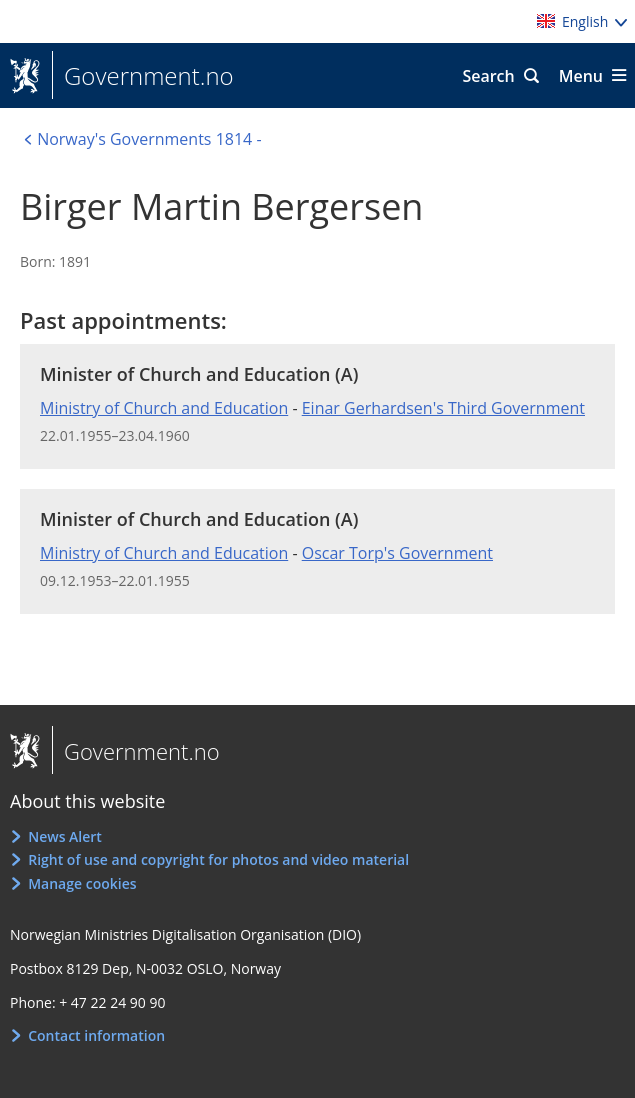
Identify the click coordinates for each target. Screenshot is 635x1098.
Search (488, 76)
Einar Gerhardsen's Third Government (443, 408)
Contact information (96, 1035)
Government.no (143, 76)
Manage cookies (82, 883)
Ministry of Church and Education (164, 408)
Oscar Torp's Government (397, 553)
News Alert (65, 836)
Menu (581, 76)
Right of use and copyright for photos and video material (218, 859)
